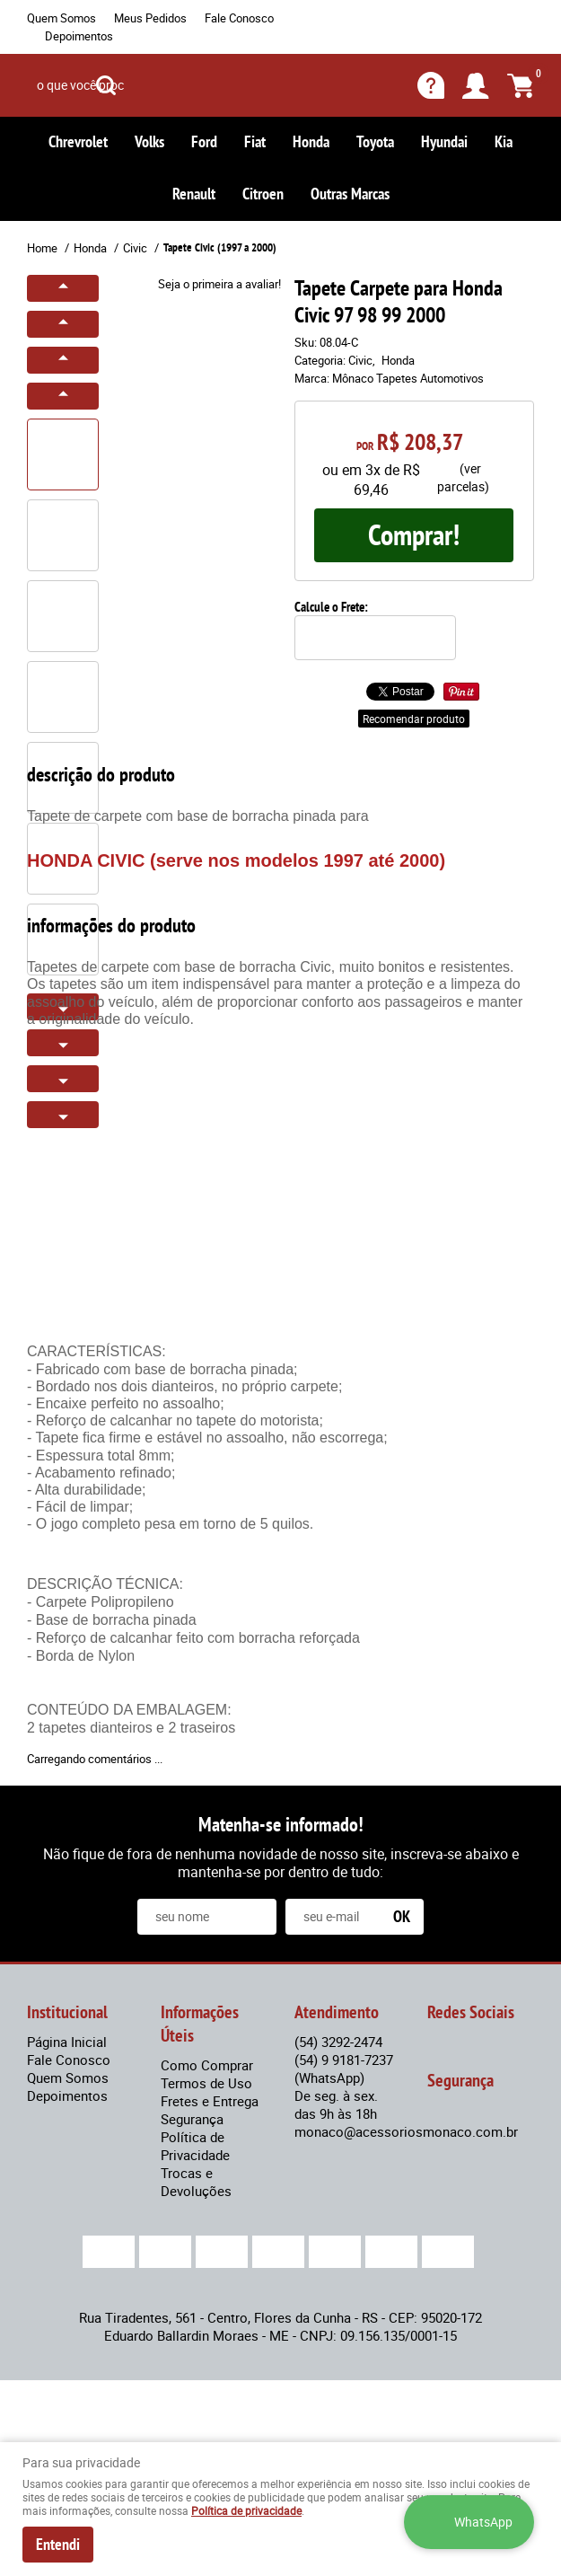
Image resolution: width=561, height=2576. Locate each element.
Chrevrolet (78, 141)
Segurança (192, 2119)
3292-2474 (338, 2042)
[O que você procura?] (106, 85)
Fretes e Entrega (210, 2101)
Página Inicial (67, 2042)
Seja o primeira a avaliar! (219, 284)
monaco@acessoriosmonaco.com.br (406, 2131)
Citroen (263, 193)
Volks (149, 141)
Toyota (375, 141)
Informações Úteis (200, 2023)
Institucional (67, 2012)
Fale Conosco (239, 18)
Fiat (255, 141)
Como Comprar (207, 2065)
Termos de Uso (206, 2083)
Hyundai (444, 141)
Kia (504, 141)
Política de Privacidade (195, 2146)
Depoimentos (79, 36)
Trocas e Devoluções (196, 2182)
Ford (204, 141)
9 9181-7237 (343, 2068)
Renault (193, 193)
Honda (311, 141)
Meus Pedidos (150, 18)
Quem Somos (61, 18)
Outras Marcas (350, 193)
